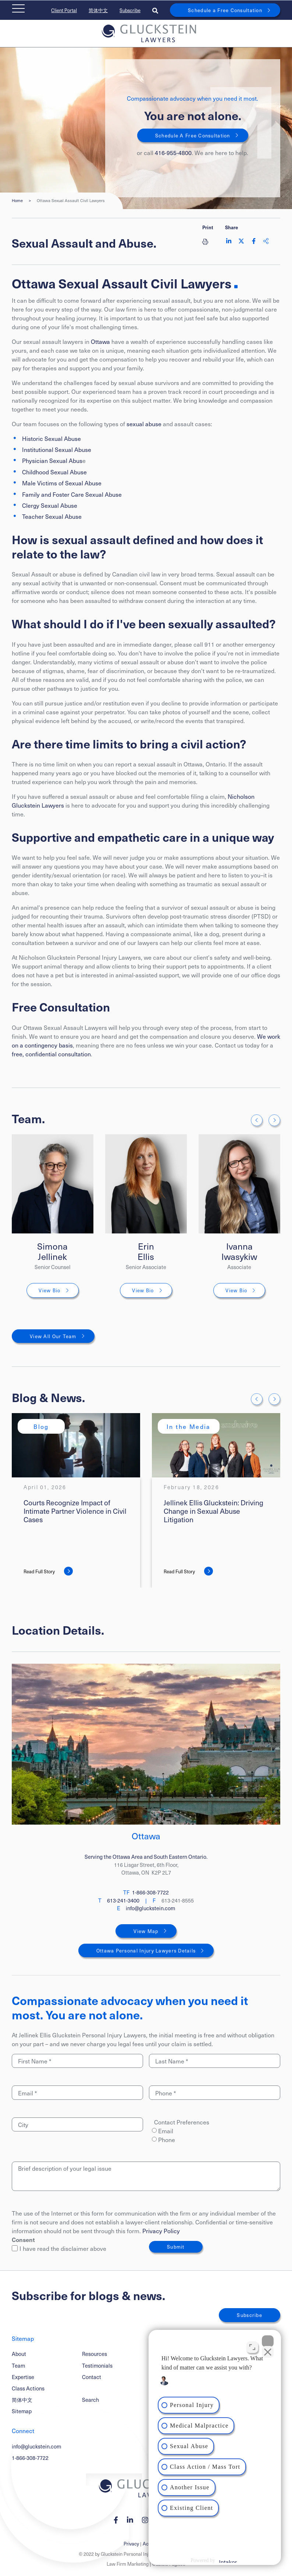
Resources (94, 2354)
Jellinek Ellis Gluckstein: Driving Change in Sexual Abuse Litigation (213, 1511)
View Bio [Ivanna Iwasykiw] (236, 1290)
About (19, 2354)
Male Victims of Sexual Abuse (62, 482)
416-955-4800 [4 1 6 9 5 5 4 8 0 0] (173, 152)
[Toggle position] (252, 2347)
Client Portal (64, 10)
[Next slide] (274, 1120)
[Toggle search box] (155, 10)
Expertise (23, 2377)
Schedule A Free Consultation (192, 135)
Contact (91, 2377)
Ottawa (100, 341)
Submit (176, 2246)
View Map (145, 1930)
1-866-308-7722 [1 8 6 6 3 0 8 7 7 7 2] (30, 2458)
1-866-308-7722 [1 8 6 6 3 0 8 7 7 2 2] (150, 1892)
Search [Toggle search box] (90, 2400)
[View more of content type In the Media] (189, 1426)
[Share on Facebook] (253, 241)
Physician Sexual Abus (52, 460)
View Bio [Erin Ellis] (143, 1290)
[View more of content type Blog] (41, 1426)
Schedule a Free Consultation (225, 10)
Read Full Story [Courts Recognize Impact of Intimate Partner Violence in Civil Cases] (39, 1571)
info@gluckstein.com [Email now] (150, 1908)
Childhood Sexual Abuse (54, 471)
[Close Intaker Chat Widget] (268, 2341)
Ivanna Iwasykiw (239, 1251)
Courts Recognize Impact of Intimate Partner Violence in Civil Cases (75, 1511)
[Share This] (265, 241)
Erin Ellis (146, 1251)
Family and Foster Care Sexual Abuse (72, 494)
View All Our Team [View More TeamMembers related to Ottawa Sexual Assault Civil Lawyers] (53, 1336)
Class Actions (28, 2388)
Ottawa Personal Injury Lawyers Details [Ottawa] (146, 1950)
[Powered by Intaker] (228, 2560)
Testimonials (97, 2365)
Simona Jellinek (52, 1251)
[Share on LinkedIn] (228, 241)
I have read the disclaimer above (59, 2248)
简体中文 (98, 10)
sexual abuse (144, 423)
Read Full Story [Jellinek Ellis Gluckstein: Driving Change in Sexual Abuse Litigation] (179, 1571)
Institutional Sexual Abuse (56, 449)
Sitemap (22, 2411)
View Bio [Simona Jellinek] (49, 1290)
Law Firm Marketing (128, 2563)
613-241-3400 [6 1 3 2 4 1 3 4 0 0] (123, 1900)
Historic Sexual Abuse (51, 438)
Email (165, 2130)
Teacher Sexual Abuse (52, 516)
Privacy (131, 2543)
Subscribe (130, 10)
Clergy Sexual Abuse (49, 505)
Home (17, 201)
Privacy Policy (161, 2230)
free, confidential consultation (51, 1053)
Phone (166, 2139)
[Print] (207, 241)
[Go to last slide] (257, 1120)
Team (18, 2365)
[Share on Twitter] (241, 241)
